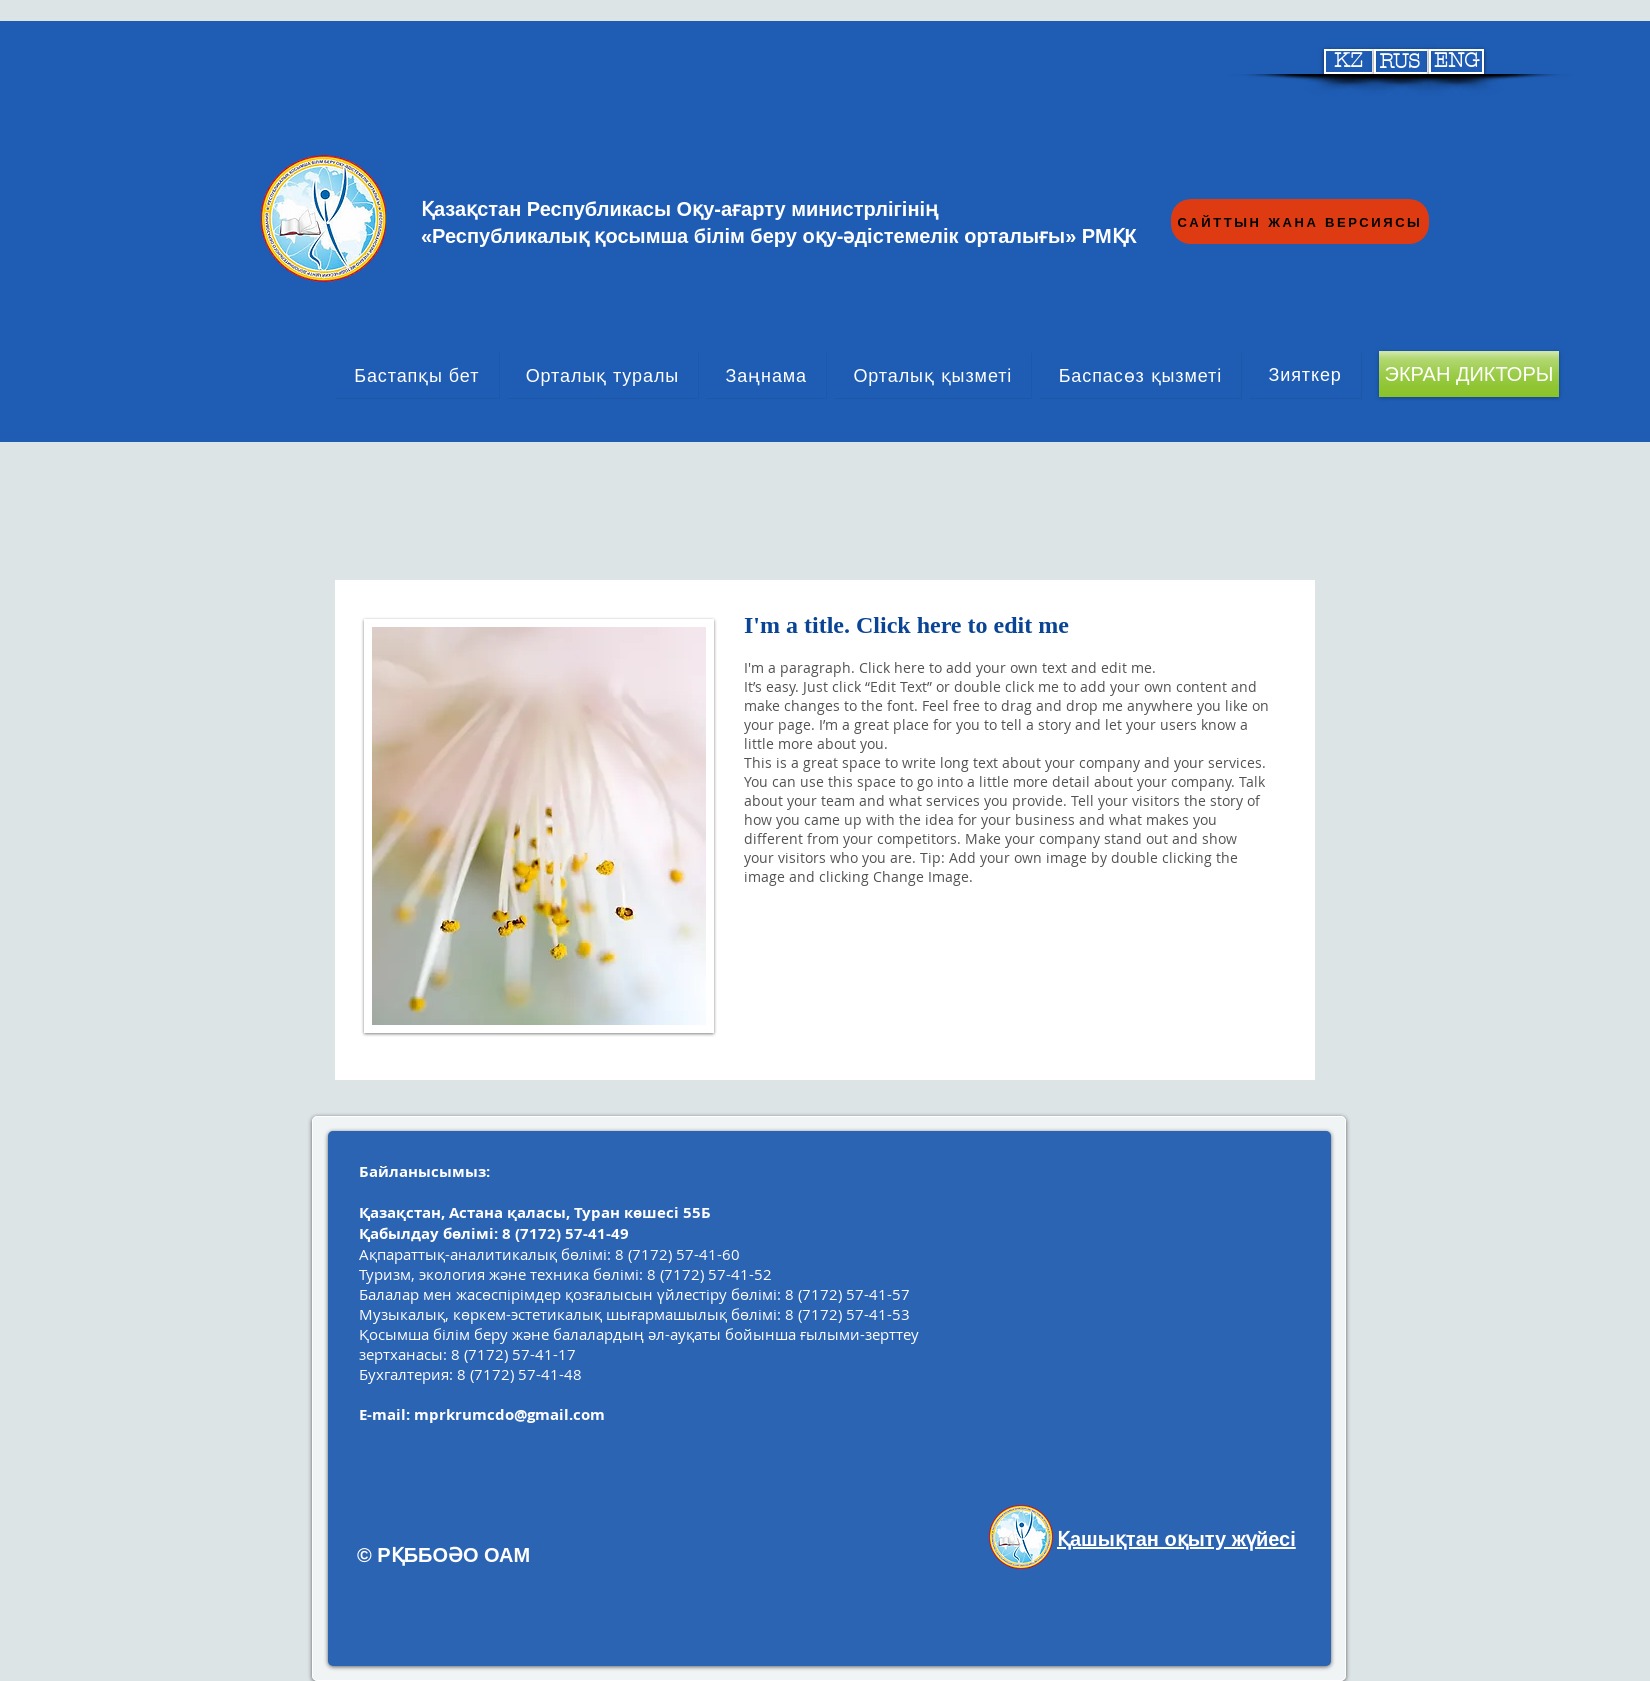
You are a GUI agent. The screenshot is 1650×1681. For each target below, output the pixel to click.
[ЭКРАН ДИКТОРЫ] (1469, 374)
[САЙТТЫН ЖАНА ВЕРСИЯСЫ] (1300, 221)
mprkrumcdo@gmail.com (509, 1414)
